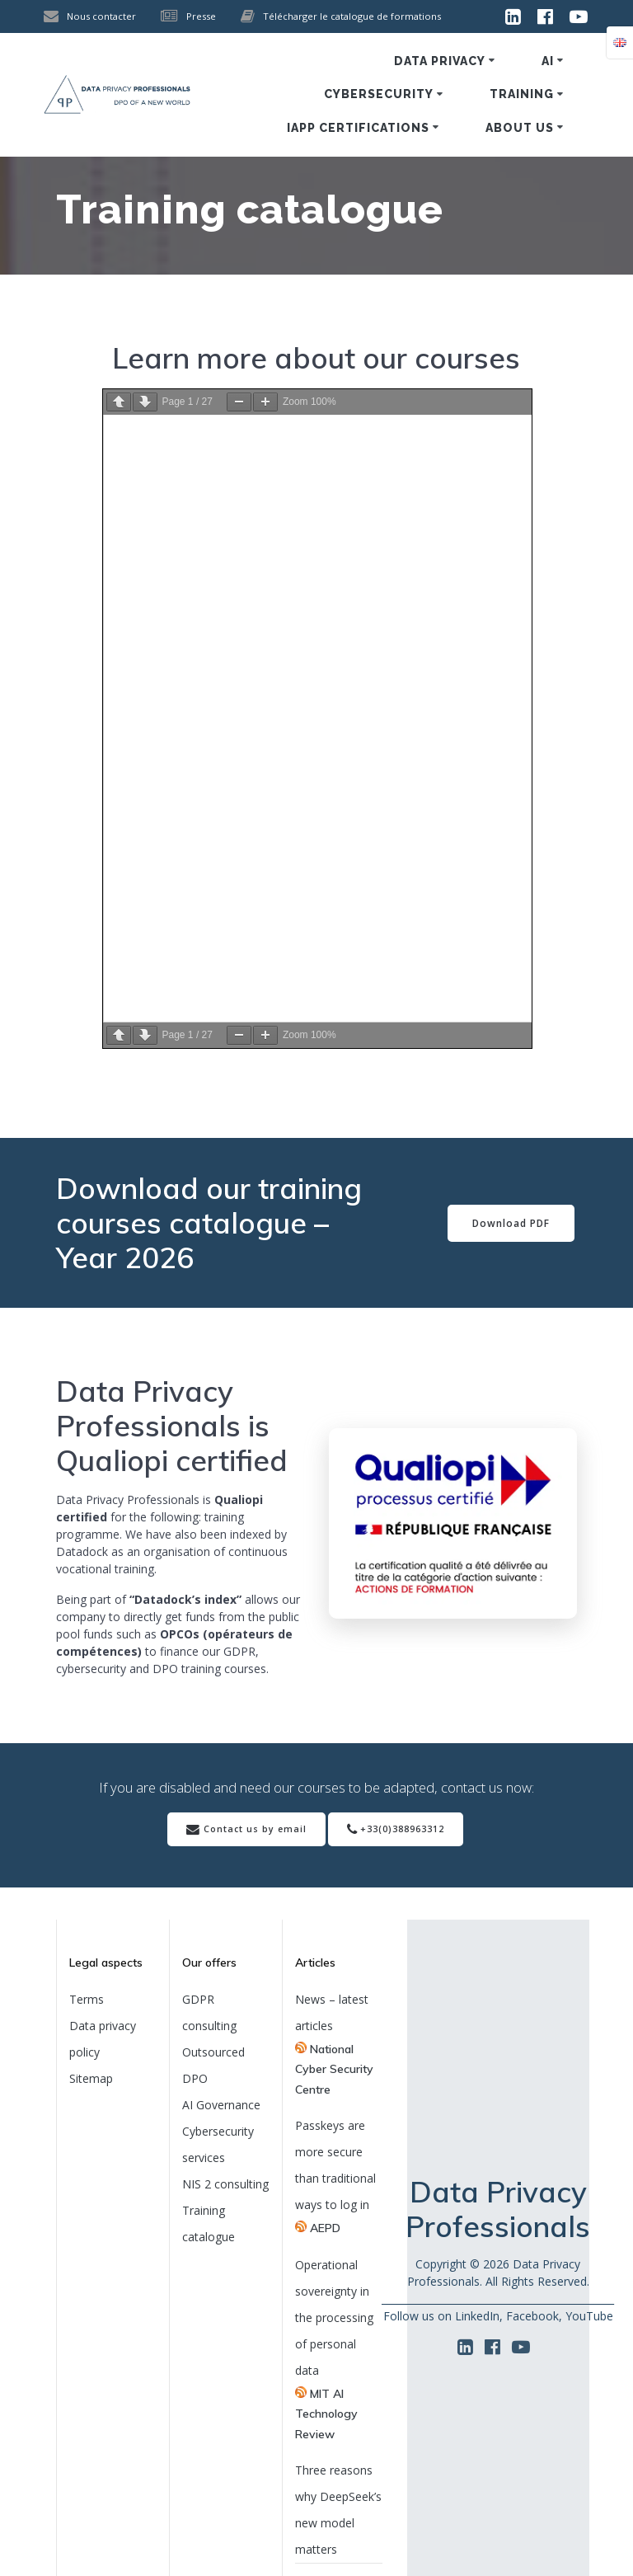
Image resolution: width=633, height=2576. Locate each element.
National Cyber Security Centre (334, 2069)
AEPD (325, 2228)
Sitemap (91, 2078)
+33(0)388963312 (396, 1829)
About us (519, 127)
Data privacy (439, 61)
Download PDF (511, 1222)
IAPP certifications (358, 127)
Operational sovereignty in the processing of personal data (334, 2317)
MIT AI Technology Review (326, 2414)
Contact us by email (246, 1829)
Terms (86, 1999)
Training (522, 94)
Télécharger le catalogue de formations (352, 16)
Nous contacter (101, 16)
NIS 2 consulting (225, 2184)
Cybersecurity (379, 94)
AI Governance (221, 2105)
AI (548, 61)
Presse (201, 16)
